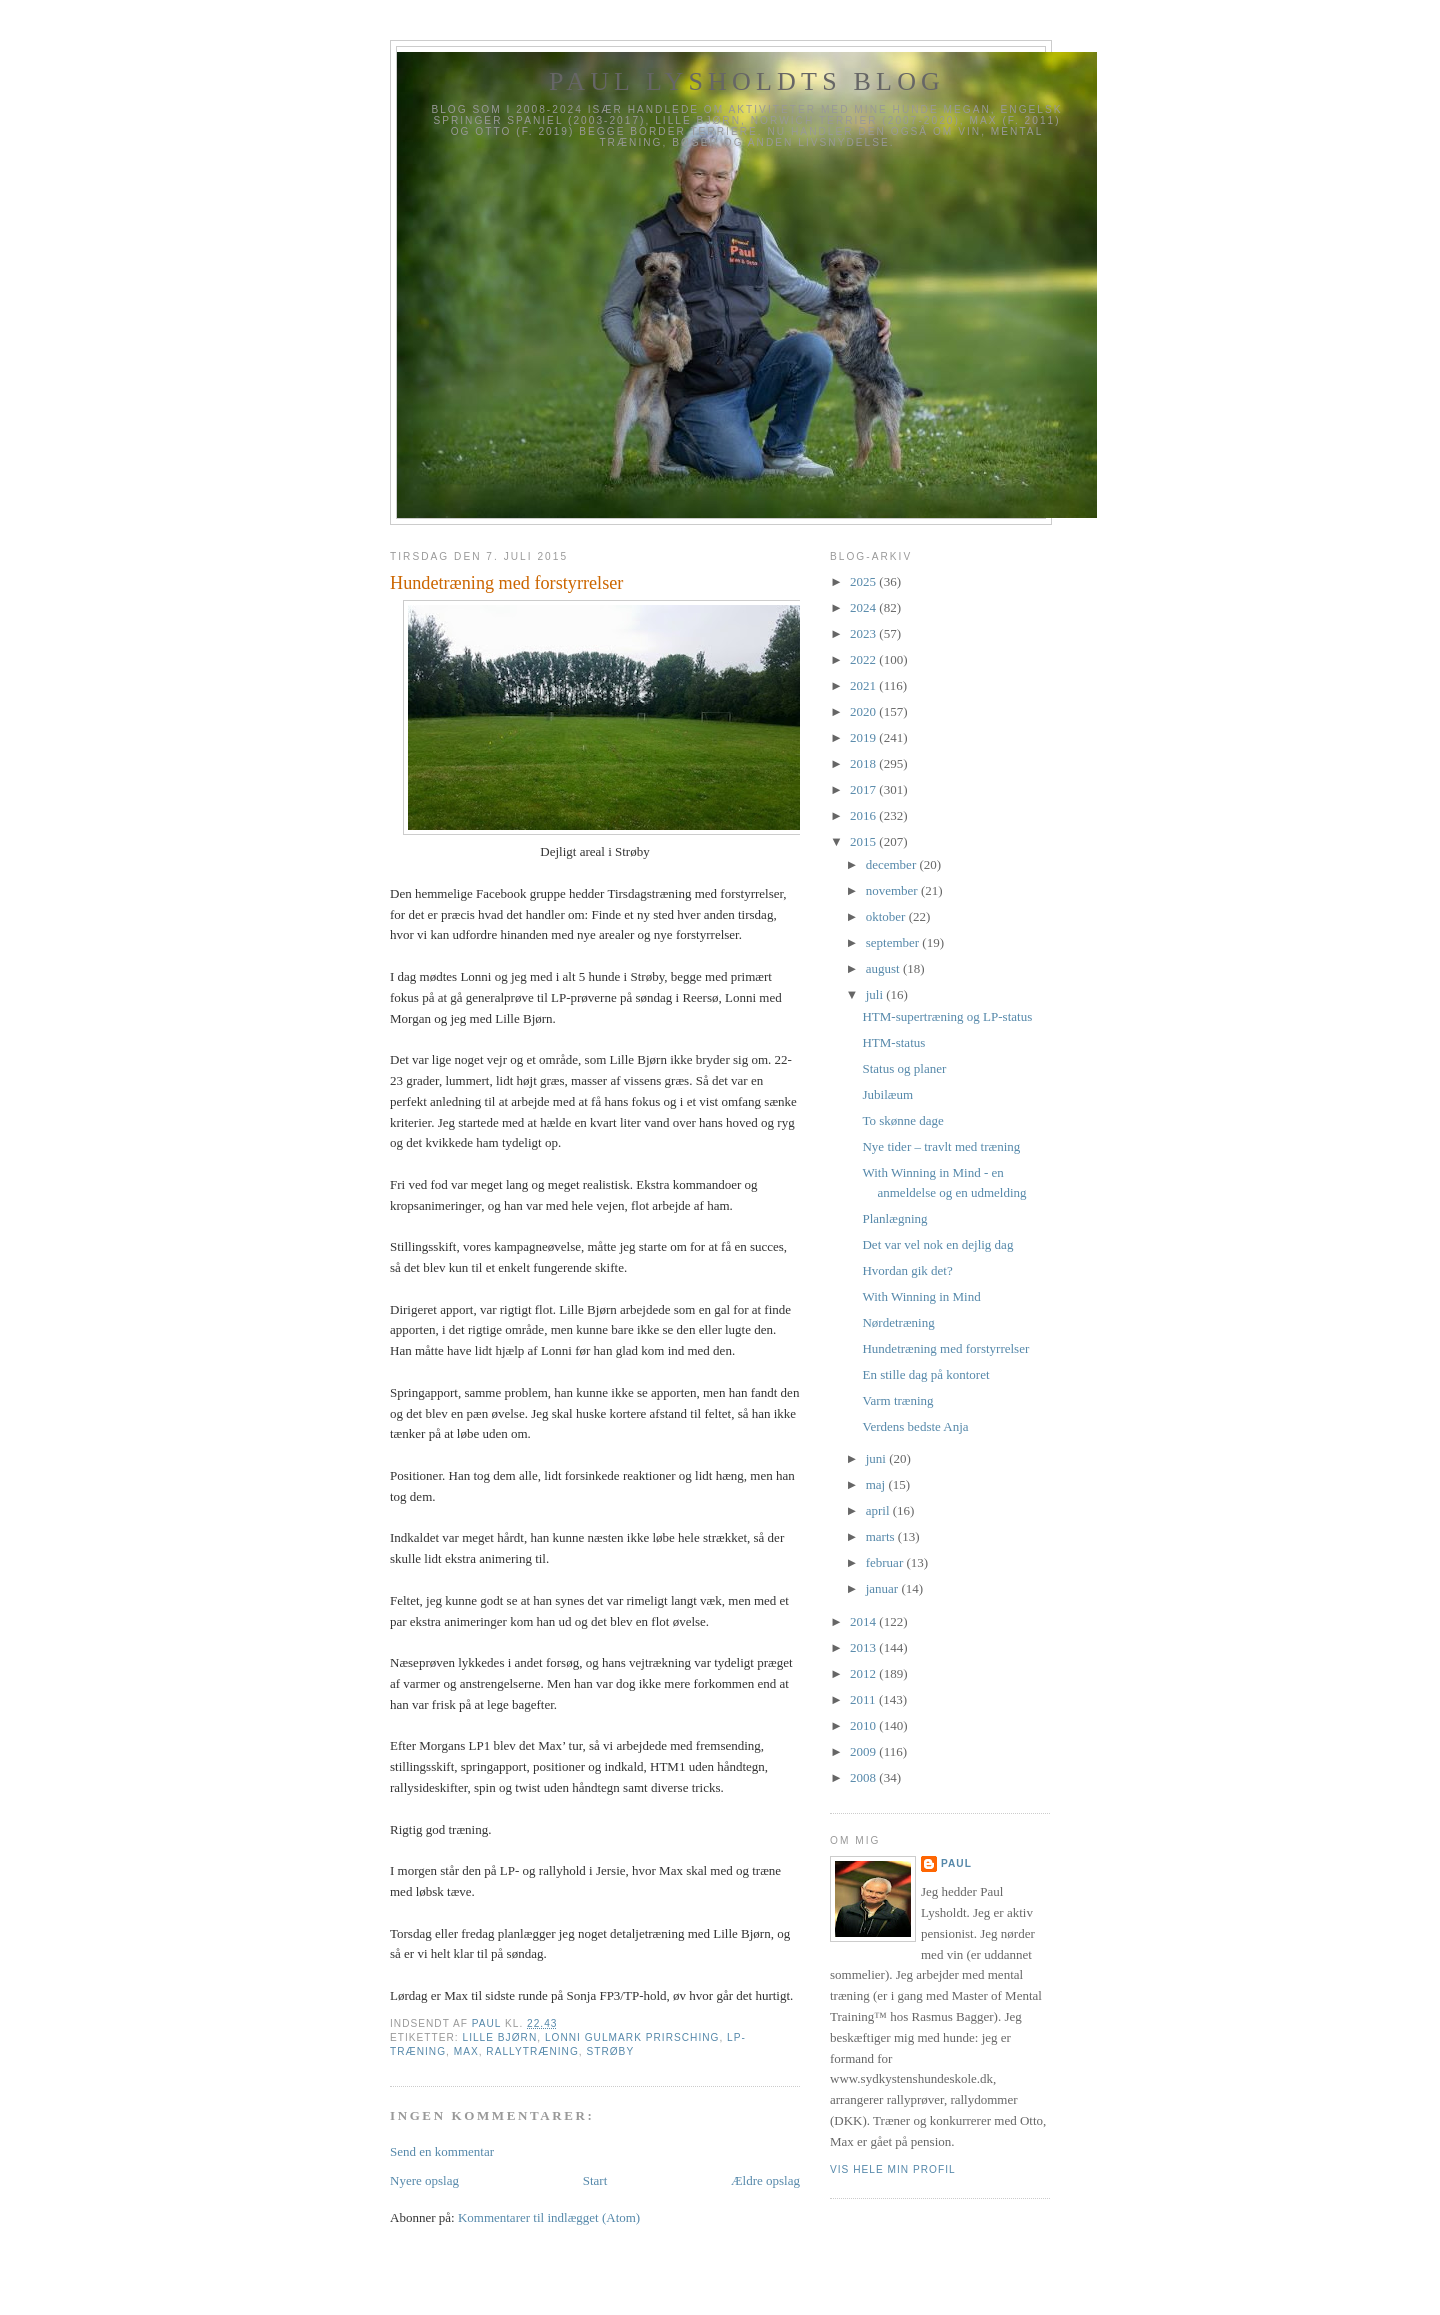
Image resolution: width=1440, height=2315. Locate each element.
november (893, 890)
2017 (864, 789)
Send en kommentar (442, 2151)
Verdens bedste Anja (915, 1426)
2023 (864, 633)
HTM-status (893, 1042)
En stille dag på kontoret (925, 1374)
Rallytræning (532, 2051)
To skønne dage (902, 1120)
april (879, 1510)
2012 (864, 1673)
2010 (864, 1725)
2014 (864, 1621)
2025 (864, 581)
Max (466, 2051)
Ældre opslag (765, 2180)
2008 (864, 1777)
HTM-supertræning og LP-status (947, 1016)
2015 (864, 841)
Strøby (610, 2051)
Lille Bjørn (499, 2037)
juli (876, 994)
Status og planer (904, 1068)
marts (882, 1536)
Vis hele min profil (893, 2169)
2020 (864, 711)
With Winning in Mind (921, 1296)
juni (877, 1458)
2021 (864, 685)
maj (877, 1484)
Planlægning (894, 1218)
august (884, 968)
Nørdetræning (898, 1322)
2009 (864, 1751)
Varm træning (897, 1400)
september (894, 942)
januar (884, 1588)
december (893, 864)
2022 (864, 659)
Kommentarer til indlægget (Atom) (549, 2217)
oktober (887, 916)
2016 (864, 815)
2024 (864, 607)
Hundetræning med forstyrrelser (945, 1348)
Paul (956, 1863)
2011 (864, 1699)
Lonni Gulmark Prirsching (632, 2037)
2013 (864, 1647)
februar (886, 1562)
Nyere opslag (424, 2180)
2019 (864, 737)
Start (595, 2180)
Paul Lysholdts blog (747, 81)
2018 (864, 763)
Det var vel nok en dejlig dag (937, 1244)
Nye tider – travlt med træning (941, 1146)
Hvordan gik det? (907, 1270)
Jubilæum (887, 1094)
